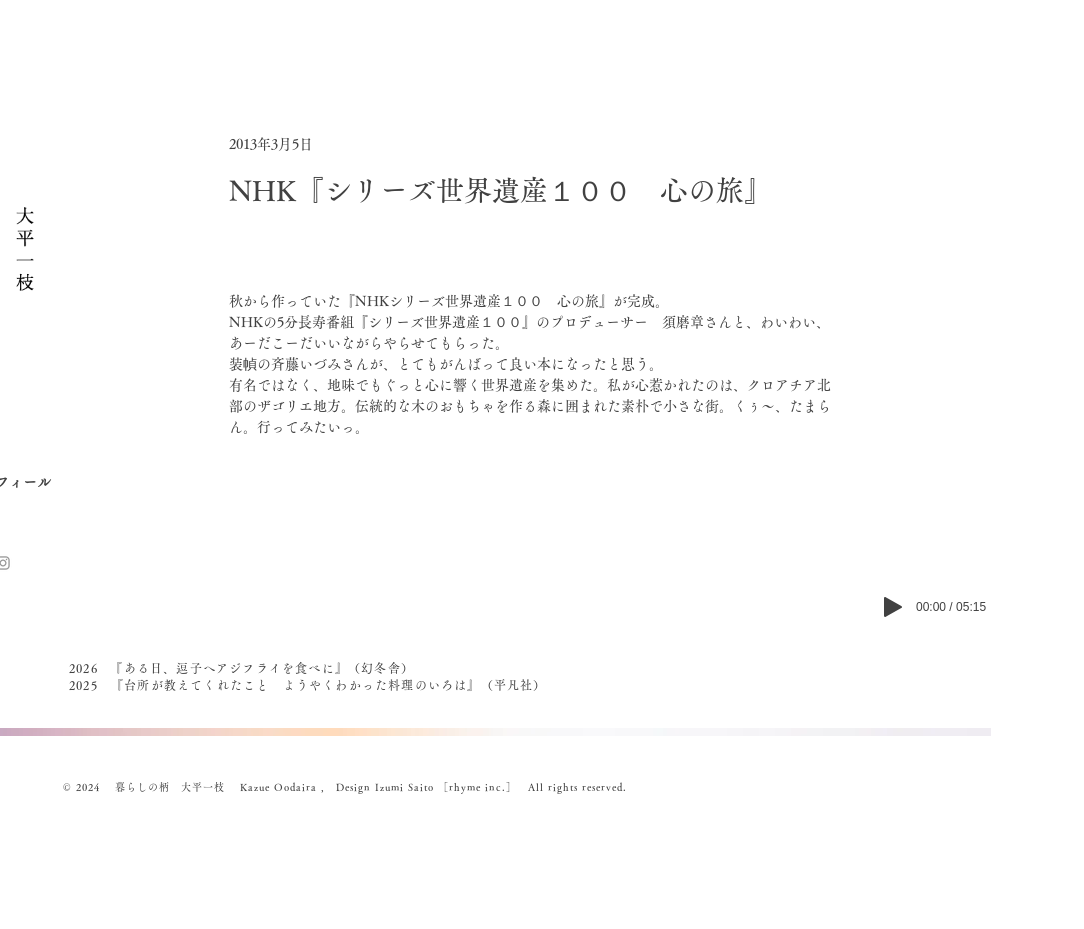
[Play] (893, 607)
